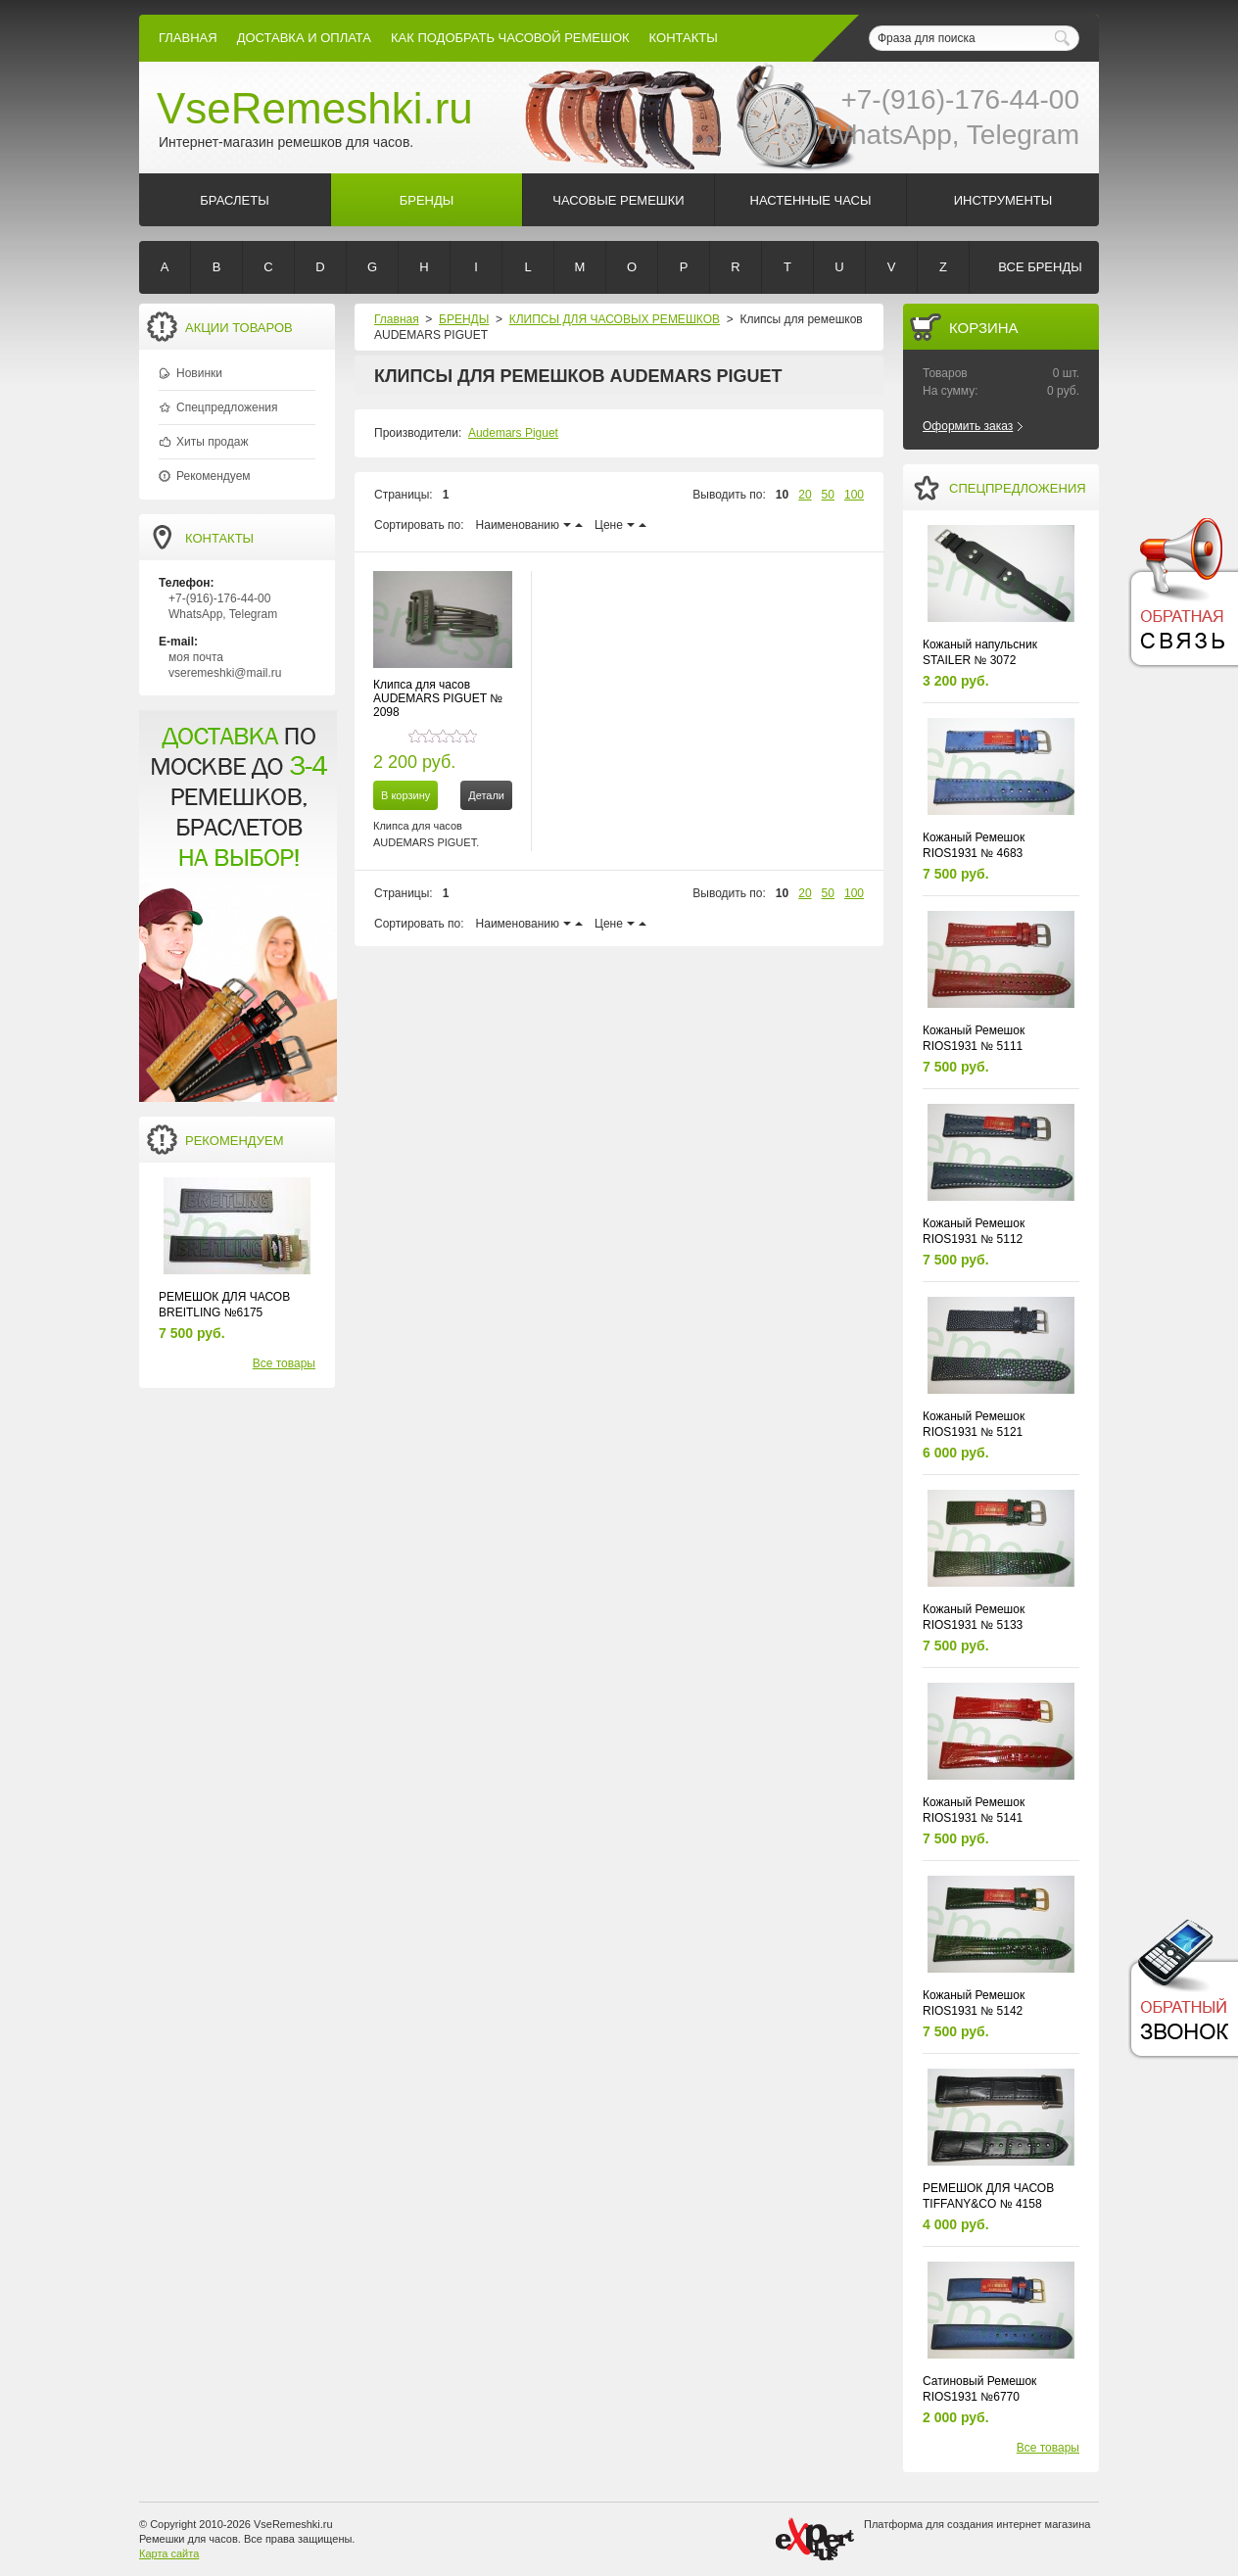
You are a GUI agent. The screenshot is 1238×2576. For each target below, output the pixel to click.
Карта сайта (169, 2553)
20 (804, 494)
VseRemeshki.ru (315, 108)
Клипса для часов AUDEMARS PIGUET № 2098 (437, 698)
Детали (486, 795)
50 (828, 494)
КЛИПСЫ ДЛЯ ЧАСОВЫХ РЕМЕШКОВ (614, 319)
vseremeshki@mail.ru (225, 673)
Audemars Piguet (513, 433)
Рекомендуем (213, 476)
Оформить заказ (968, 426)
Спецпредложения (227, 407)
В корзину (405, 795)
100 (854, 494)
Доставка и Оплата (304, 37)
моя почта (195, 657)
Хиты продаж (212, 442)
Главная (188, 37)
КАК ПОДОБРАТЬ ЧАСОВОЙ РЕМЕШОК (510, 37)
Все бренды (1039, 267)
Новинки (199, 373)
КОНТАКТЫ (683, 37)
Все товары (284, 1363)
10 (782, 494)
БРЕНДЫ (464, 319)
